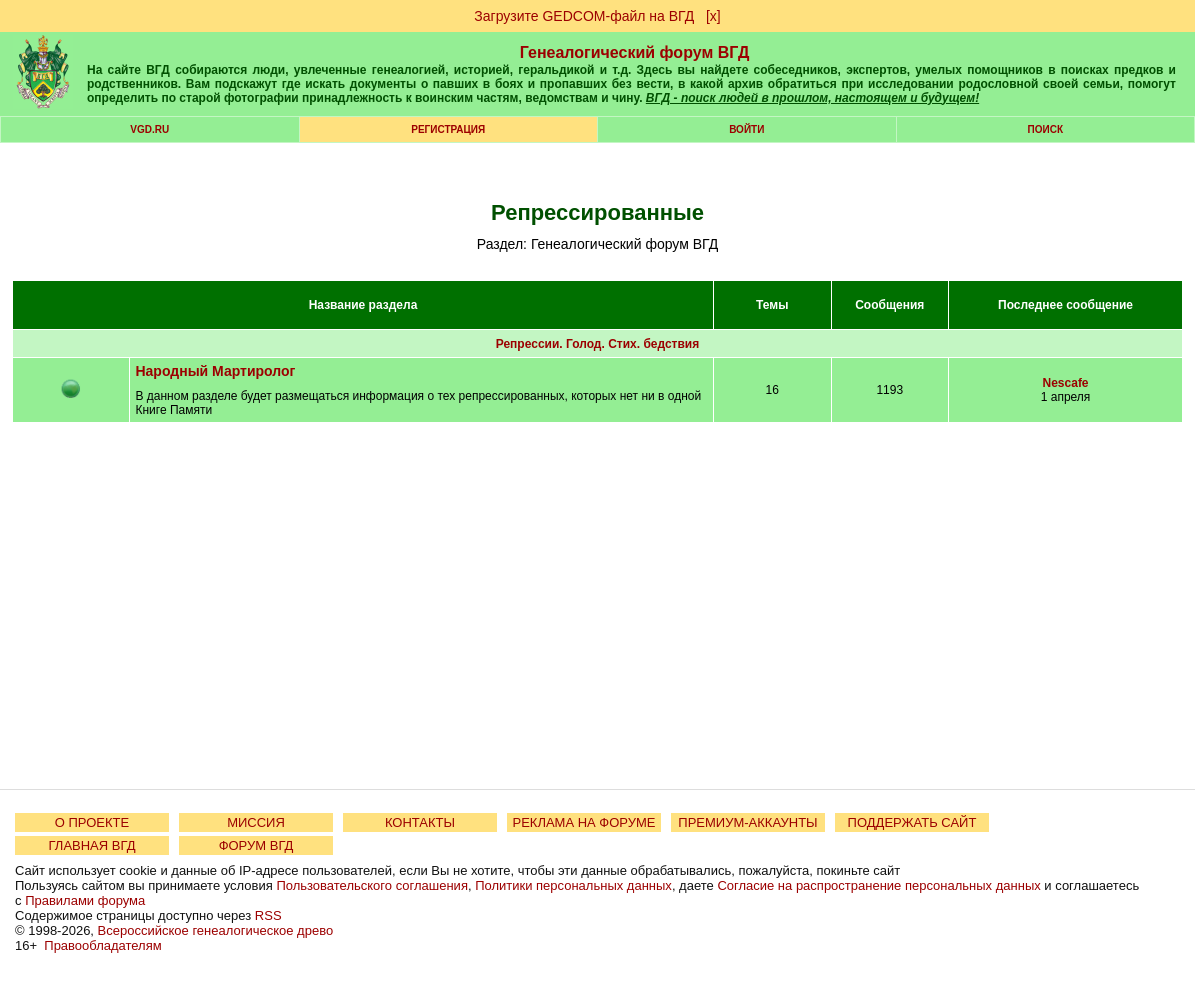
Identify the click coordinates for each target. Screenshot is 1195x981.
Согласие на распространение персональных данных (878, 885)
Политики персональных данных (573, 885)
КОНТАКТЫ (420, 822)
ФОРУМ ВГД (256, 845)
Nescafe (1066, 383)
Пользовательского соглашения (372, 885)
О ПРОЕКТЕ (92, 822)
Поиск (1045, 129)
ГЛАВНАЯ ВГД (92, 845)
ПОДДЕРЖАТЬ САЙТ (912, 822)
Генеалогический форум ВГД (635, 52)
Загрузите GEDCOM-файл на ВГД (584, 16)
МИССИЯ (256, 822)
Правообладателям (102, 945)
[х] (713, 16)
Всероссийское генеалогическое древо (216, 930)
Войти (746, 129)
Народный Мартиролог (215, 371)
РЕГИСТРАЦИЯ (448, 129)
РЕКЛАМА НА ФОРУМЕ (583, 822)
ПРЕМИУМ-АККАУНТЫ (747, 822)
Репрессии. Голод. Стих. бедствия (598, 344)
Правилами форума (85, 900)
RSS (268, 915)
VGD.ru (149, 129)
